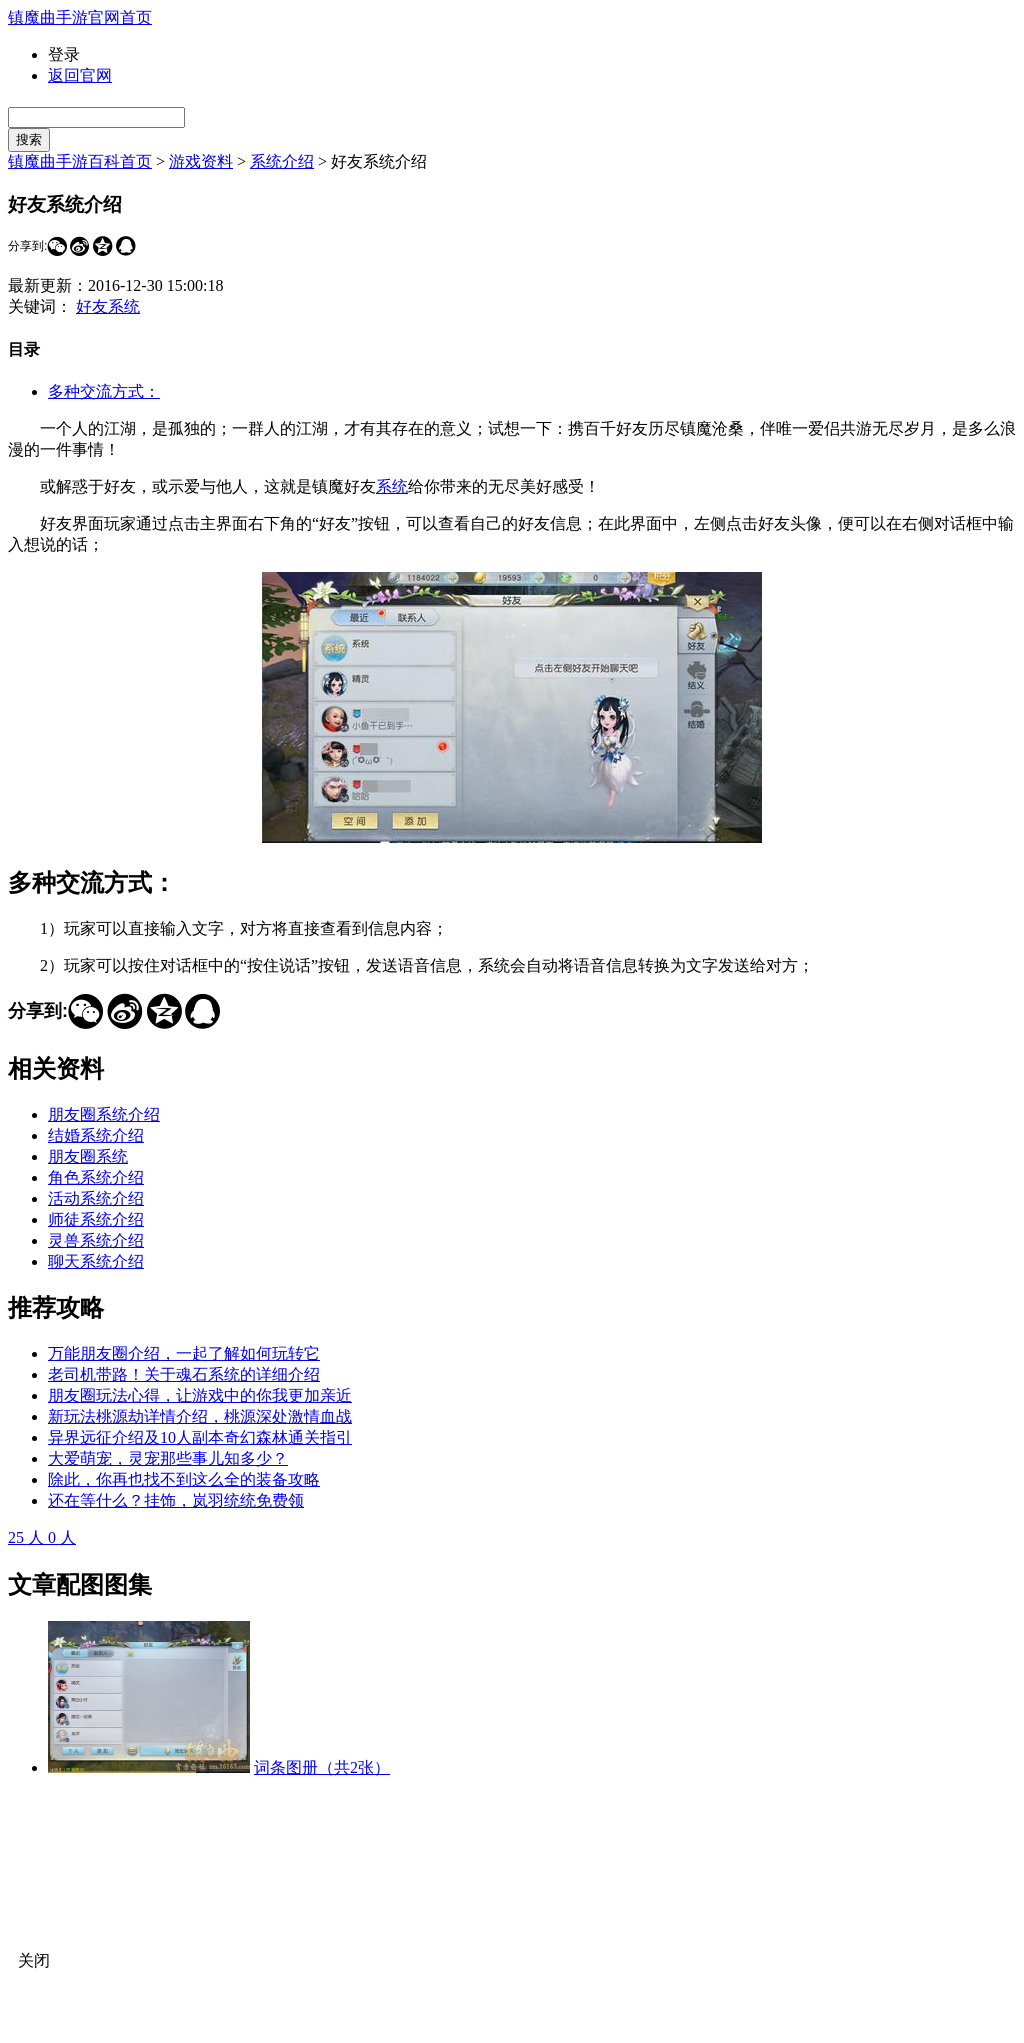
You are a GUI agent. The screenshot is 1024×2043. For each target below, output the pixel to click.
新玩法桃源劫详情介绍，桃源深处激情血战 (200, 1416)
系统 (392, 486)
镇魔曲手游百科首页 (80, 161)
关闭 (34, 1960)
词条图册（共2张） (322, 1767)
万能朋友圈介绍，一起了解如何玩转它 (184, 1353)
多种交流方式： (104, 391)
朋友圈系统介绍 (104, 1114)
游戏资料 (201, 161)
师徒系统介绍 (96, 1219)
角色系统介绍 (96, 1177)
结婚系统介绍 (96, 1135)
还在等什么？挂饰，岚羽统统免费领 (176, 1500)
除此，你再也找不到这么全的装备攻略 (184, 1479)
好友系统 (108, 306)
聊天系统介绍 (96, 1261)
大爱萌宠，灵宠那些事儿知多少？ (168, 1458)
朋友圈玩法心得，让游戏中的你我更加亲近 (200, 1395)
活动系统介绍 (96, 1198)
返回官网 (80, 75)
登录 (64, 54)
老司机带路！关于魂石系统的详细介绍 (184, 1374)
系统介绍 (282, 161)
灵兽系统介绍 (96, 1240)
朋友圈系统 (88, 1156)
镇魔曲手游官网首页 (80, 17)
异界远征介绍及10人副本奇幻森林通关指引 (200, 1437)
